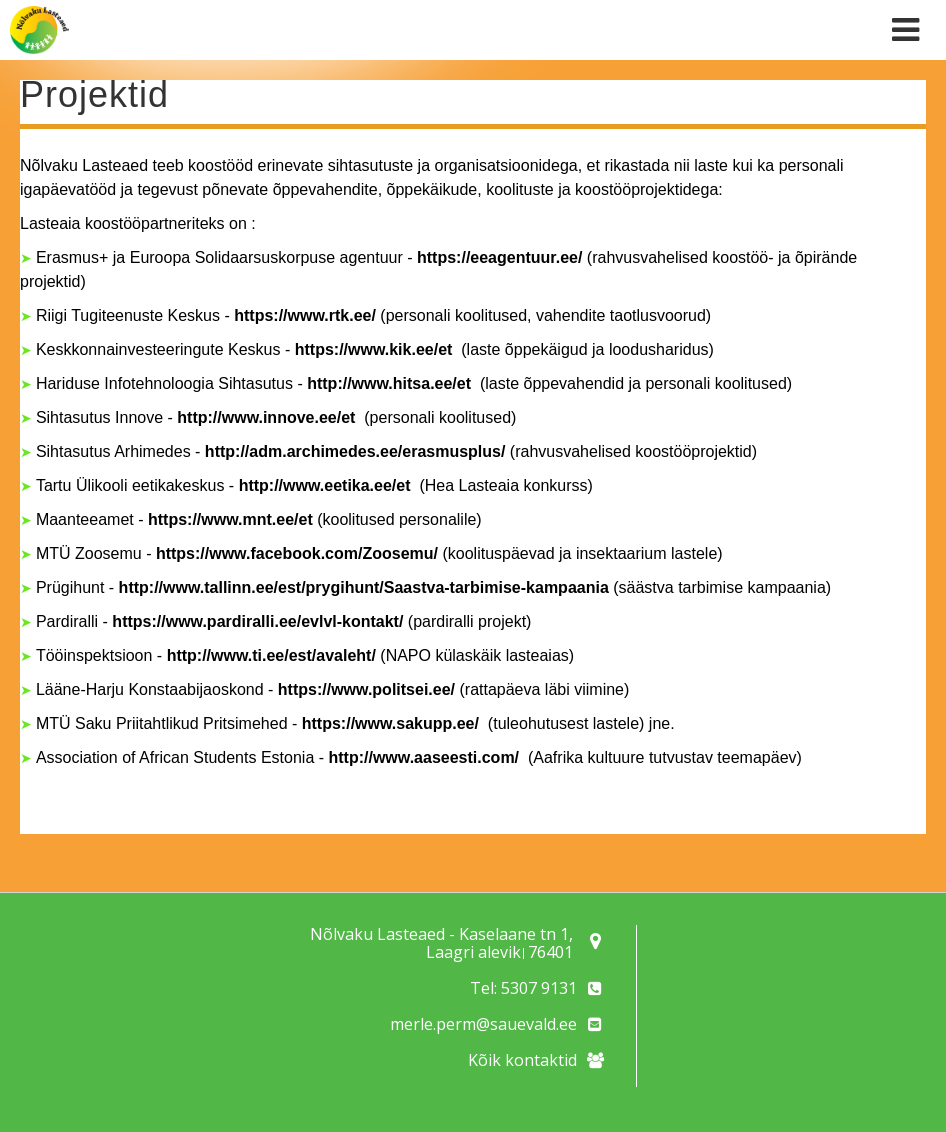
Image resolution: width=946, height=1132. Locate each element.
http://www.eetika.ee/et (327, 485)
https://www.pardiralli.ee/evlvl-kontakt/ (257, 621)
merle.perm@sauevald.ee (483, 1024)
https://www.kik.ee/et (376, 349)
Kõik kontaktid (522, 1060)
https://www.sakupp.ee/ (390, 723)
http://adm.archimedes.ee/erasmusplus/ (355, 451)
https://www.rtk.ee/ (305, 315)
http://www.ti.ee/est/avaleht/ (274, 655)
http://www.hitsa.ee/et (391, 383)
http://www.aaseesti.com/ (424, 757)
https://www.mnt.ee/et (230, 519)
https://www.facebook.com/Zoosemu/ (297, 553)
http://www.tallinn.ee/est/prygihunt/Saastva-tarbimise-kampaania (364, 587)
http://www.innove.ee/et (268, 417)
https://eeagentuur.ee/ (499, 257)
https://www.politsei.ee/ (366, 689)
